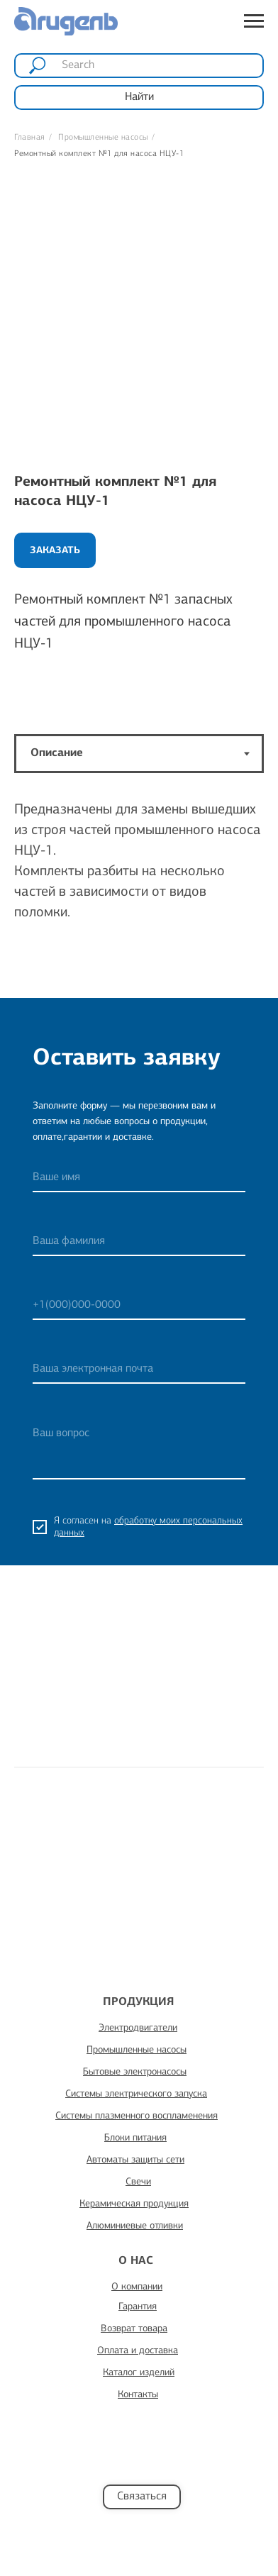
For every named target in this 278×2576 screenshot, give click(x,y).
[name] (139, 1178)
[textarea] (139, 1449)
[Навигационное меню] (254, 21)
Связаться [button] (142, 2496)
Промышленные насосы (103, 137)
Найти (139, 97)
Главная (29, 137)
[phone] (139, 1306)
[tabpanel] (139, 891)
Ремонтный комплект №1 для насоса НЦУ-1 (99, 154)
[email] (139, 1369)
